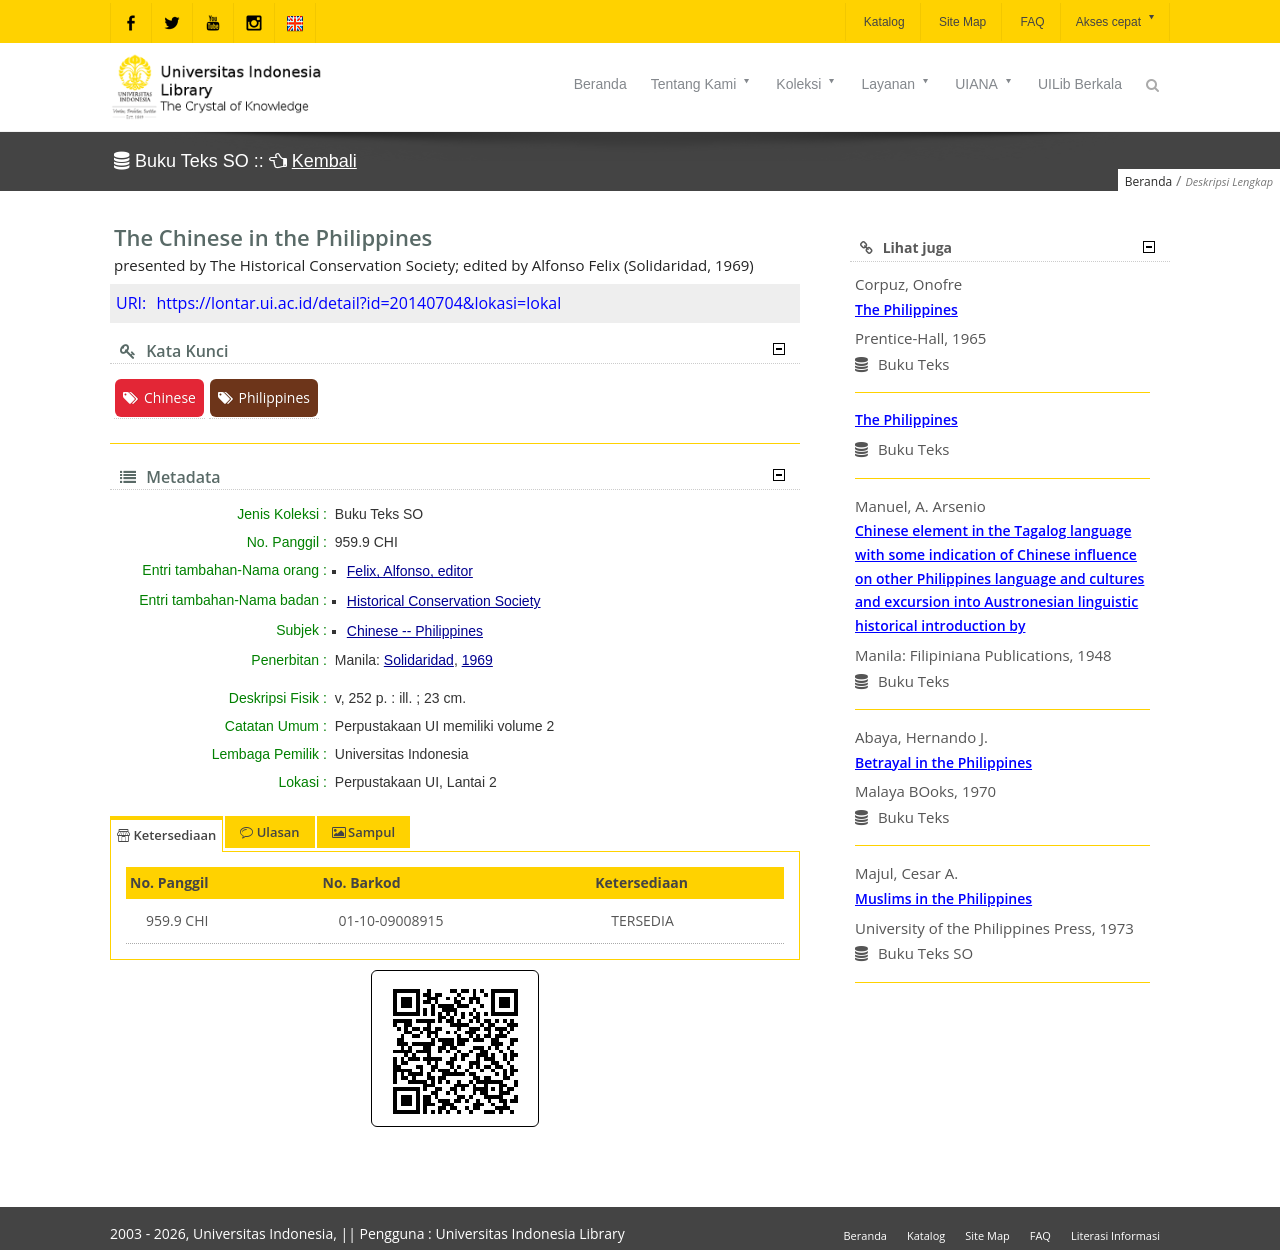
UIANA (984, 84)
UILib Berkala (1080, 84)
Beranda (600, 84)
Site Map (961, 22)
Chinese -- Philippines (415, 631)
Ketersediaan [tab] (166, 835)
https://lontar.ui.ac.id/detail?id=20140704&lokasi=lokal (358, 303)
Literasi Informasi (1115, 1235)
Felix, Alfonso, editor (410, 571)
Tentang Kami (702, 84)
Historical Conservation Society (444, 601)
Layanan (896, 84)
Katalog (883, 22)
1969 (477, 660)
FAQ (1030, 22)
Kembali (324, 161)
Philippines (264, 397)
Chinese (159, 397)
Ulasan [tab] (269, 832)
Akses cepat (1116, 20)
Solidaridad (419, 660)
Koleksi (806, 84)
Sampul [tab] (363, 832)
